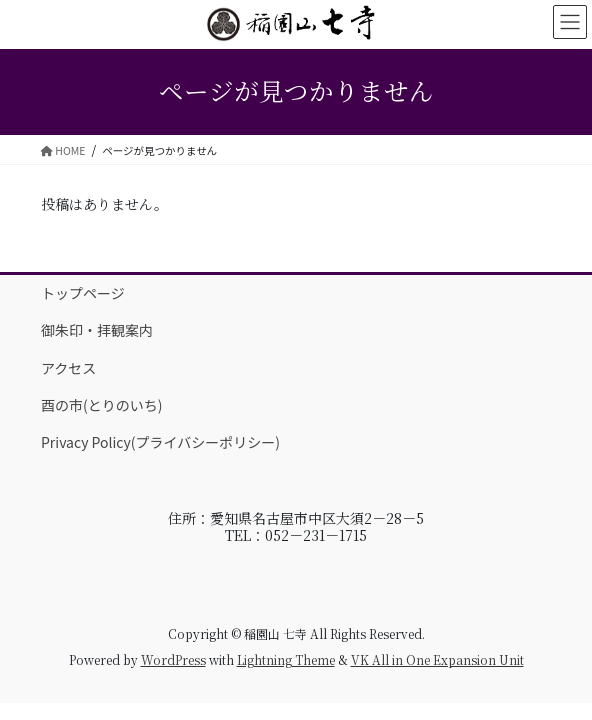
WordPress (173, 659)
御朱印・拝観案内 (97, 330)
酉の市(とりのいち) (101, 405)
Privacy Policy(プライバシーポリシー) (160, 442)
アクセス (68, 368)
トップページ (83, 293)
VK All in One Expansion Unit (437, 659)
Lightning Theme (286, 659)
